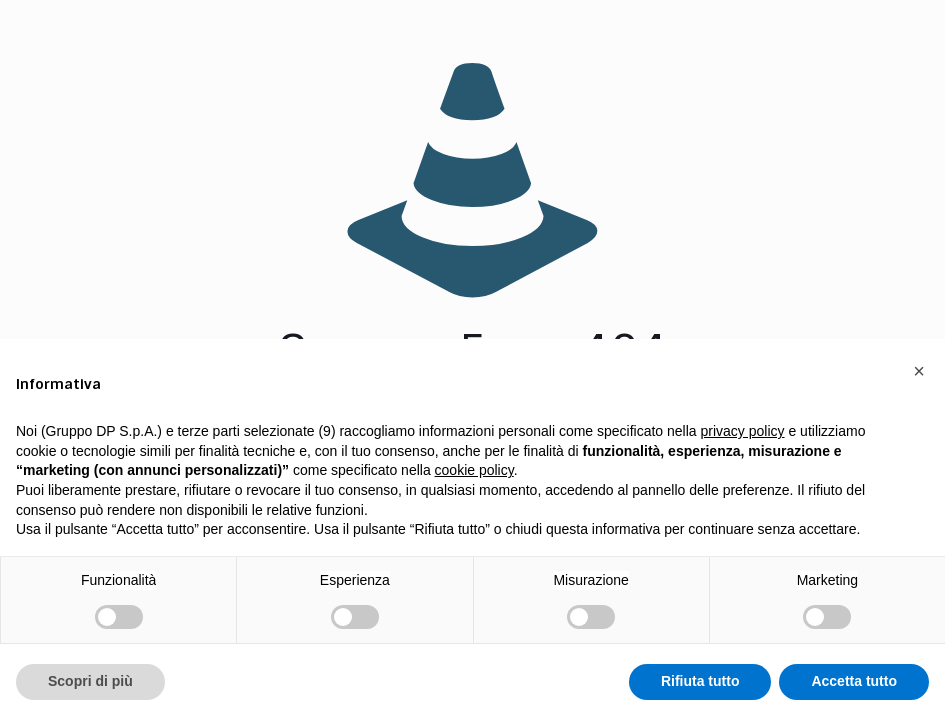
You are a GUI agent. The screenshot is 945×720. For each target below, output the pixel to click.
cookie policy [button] (474, 470)
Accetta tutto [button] (854, 681)
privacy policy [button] (743, 431)
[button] (919, 371)
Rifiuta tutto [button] (700, 681)
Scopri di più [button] (90, 681)
